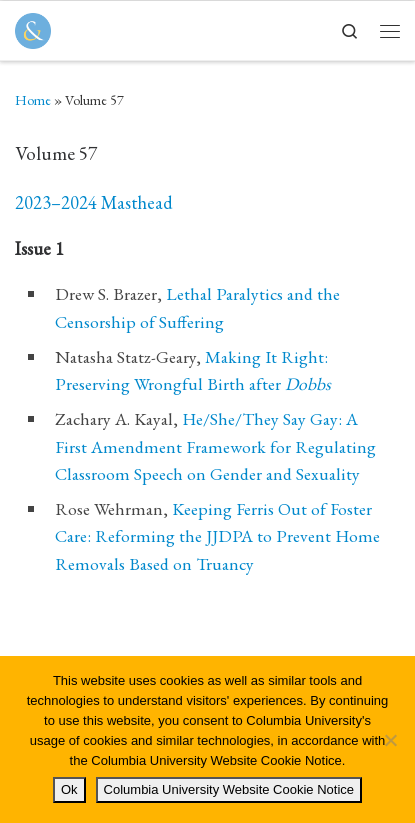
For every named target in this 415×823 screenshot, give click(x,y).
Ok (69, 789)
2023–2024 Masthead (94, 202)
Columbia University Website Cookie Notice (229, 789)
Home (33, 100)
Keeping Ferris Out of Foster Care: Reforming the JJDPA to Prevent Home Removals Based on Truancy (217, 535)
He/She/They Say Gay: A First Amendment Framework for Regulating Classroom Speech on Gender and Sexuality (215, 445)
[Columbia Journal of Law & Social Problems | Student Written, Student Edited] (33, 27)
